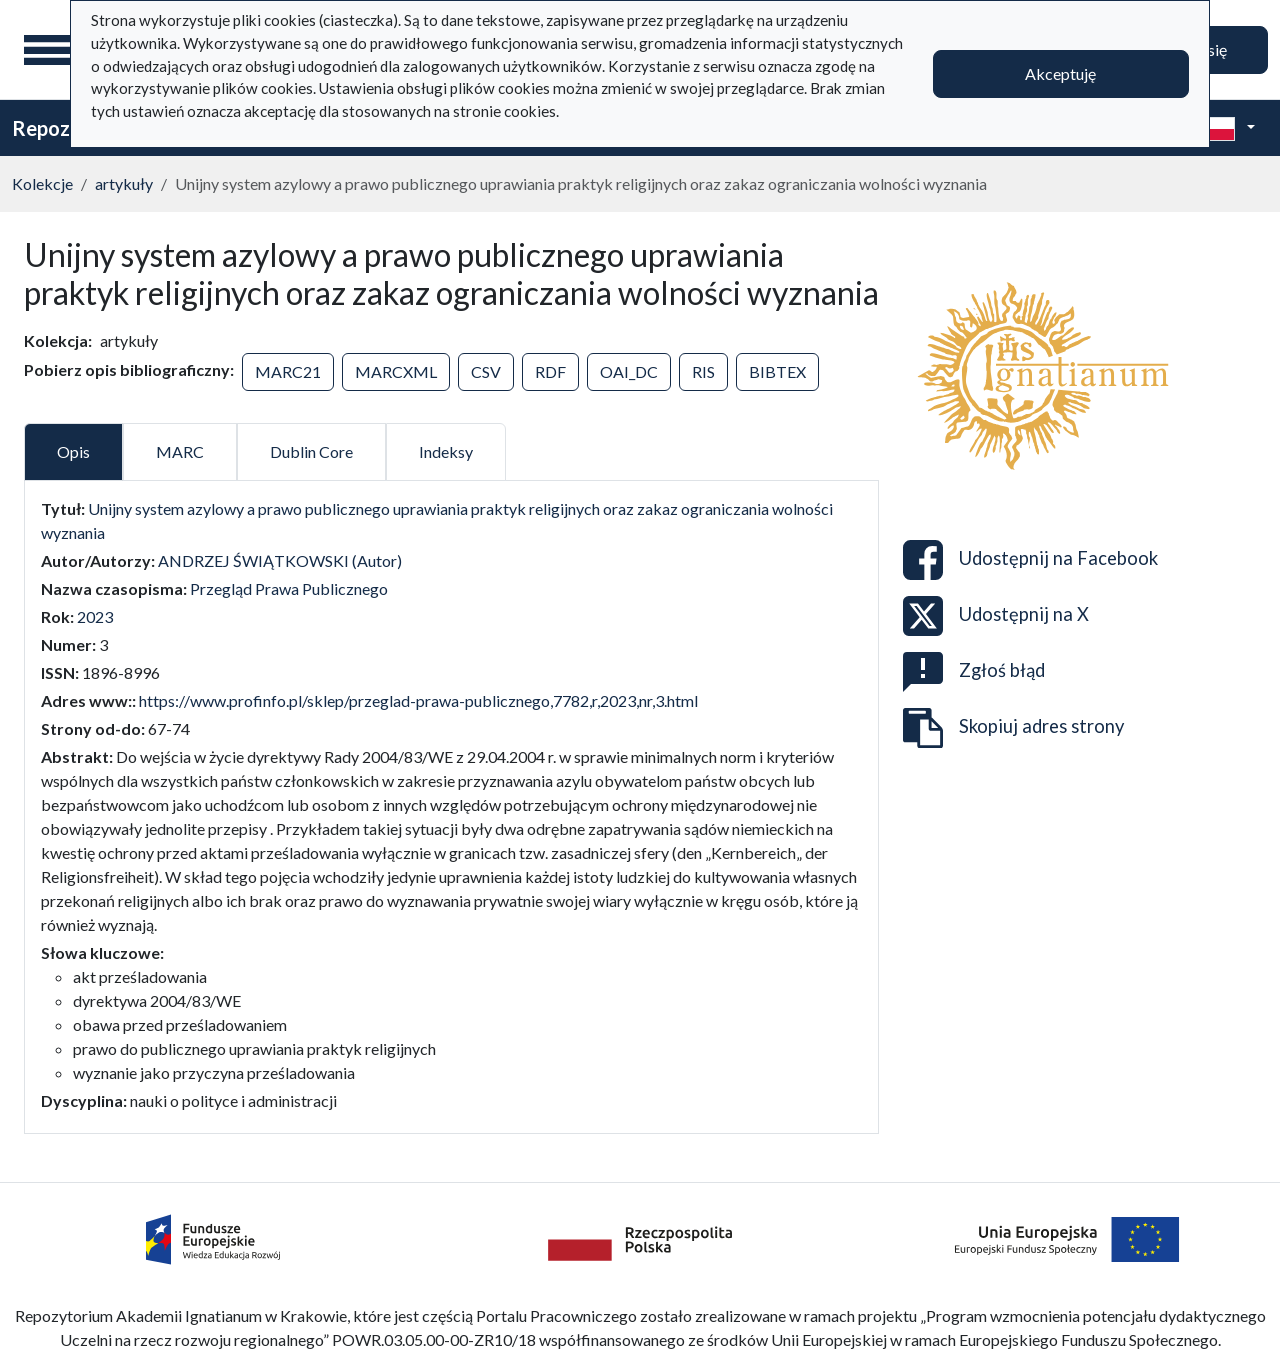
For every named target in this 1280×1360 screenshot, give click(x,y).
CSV (486, 371)
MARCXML (396, 371)
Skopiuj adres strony (1013, 728)
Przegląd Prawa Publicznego (289, 588)
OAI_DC (629, 371)
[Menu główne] (49, 50)
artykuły (124, 183)
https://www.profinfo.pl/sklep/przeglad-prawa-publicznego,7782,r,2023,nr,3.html (418, 700)
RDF (550, 371)
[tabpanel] (451, 805)
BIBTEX (777, 371)
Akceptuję (1060, 73)
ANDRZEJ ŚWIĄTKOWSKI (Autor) (280, 560)
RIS (703, 371)
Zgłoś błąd (974, 672)
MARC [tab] (180, 451)
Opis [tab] (73, 451)
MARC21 (288, 371)
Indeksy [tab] (446, 451)
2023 (95, 616)
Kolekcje (42, 183)
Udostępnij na (1030, 560)
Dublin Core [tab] (311, 451)
